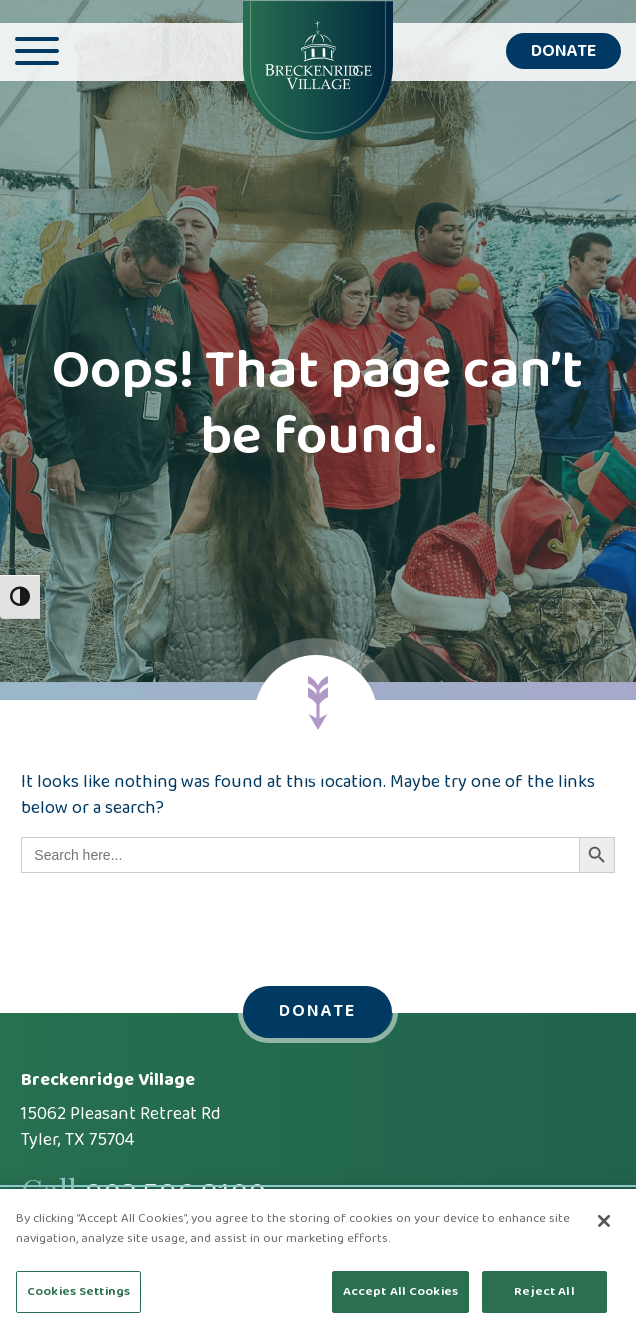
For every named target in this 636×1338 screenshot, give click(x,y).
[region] (318, 1263)
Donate (563, 51)
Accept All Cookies (400, 1291)
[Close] (604, 1221)
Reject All (544, 1291)
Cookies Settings (78, 1291)
